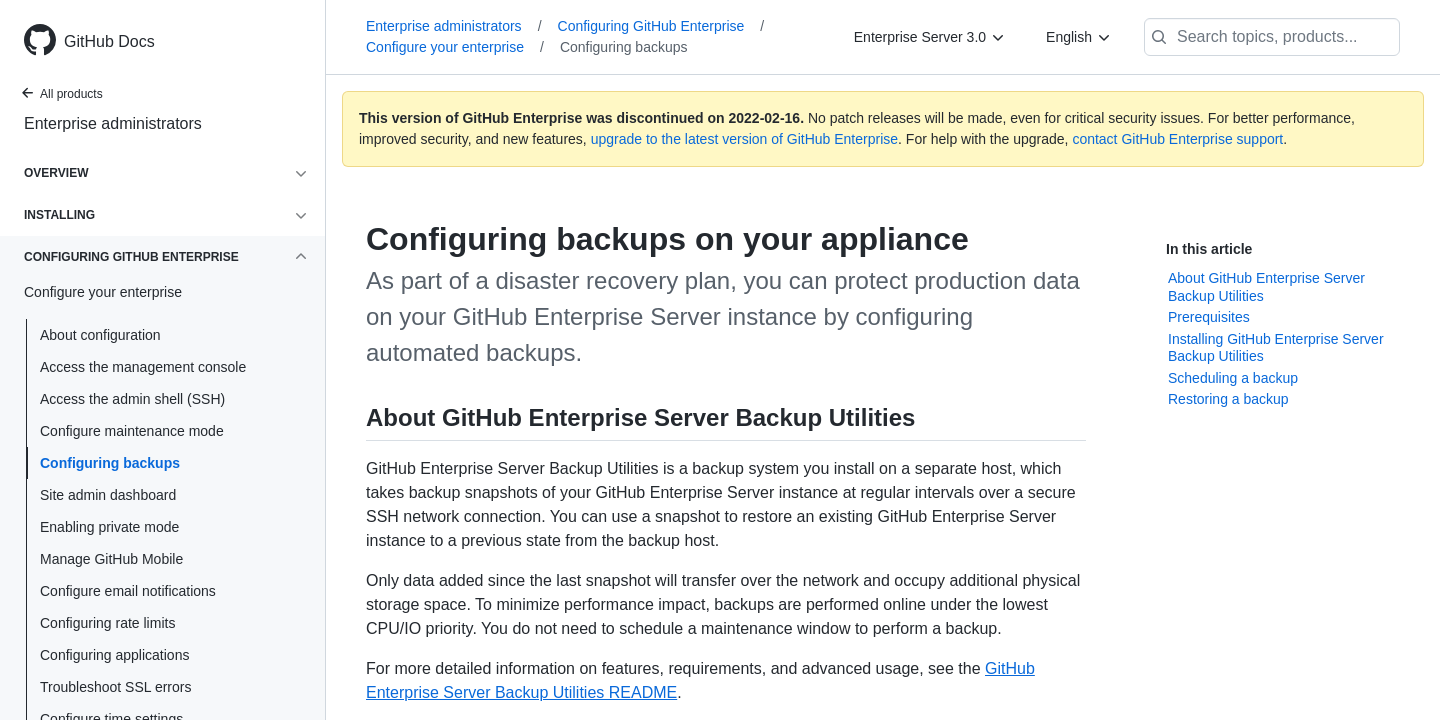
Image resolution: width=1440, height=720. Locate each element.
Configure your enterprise (455, 47)
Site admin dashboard (108, 495)
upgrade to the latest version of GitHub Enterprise (744, 139)
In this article (1209, 249)
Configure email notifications (128, 591)
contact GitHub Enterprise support (1177, 139)
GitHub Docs (109, 41)
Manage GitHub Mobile (111, 559)
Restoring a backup (1228, 399)
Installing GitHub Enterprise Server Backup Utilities (1276, 348)
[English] (1079, 37)
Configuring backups (110, 463)
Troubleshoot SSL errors (115, 687)
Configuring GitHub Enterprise (661, 26)
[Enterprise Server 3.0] (930, 37)
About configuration (100, 335)
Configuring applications (114, 655)
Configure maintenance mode (132, 431)
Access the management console (143, 367)
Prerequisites (1209, 317)
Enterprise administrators (113, 123)
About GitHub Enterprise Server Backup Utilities (1266, 287)
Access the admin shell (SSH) (132, 399)
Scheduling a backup (1233, 378)
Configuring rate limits (107, 623)
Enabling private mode (109, 527)
